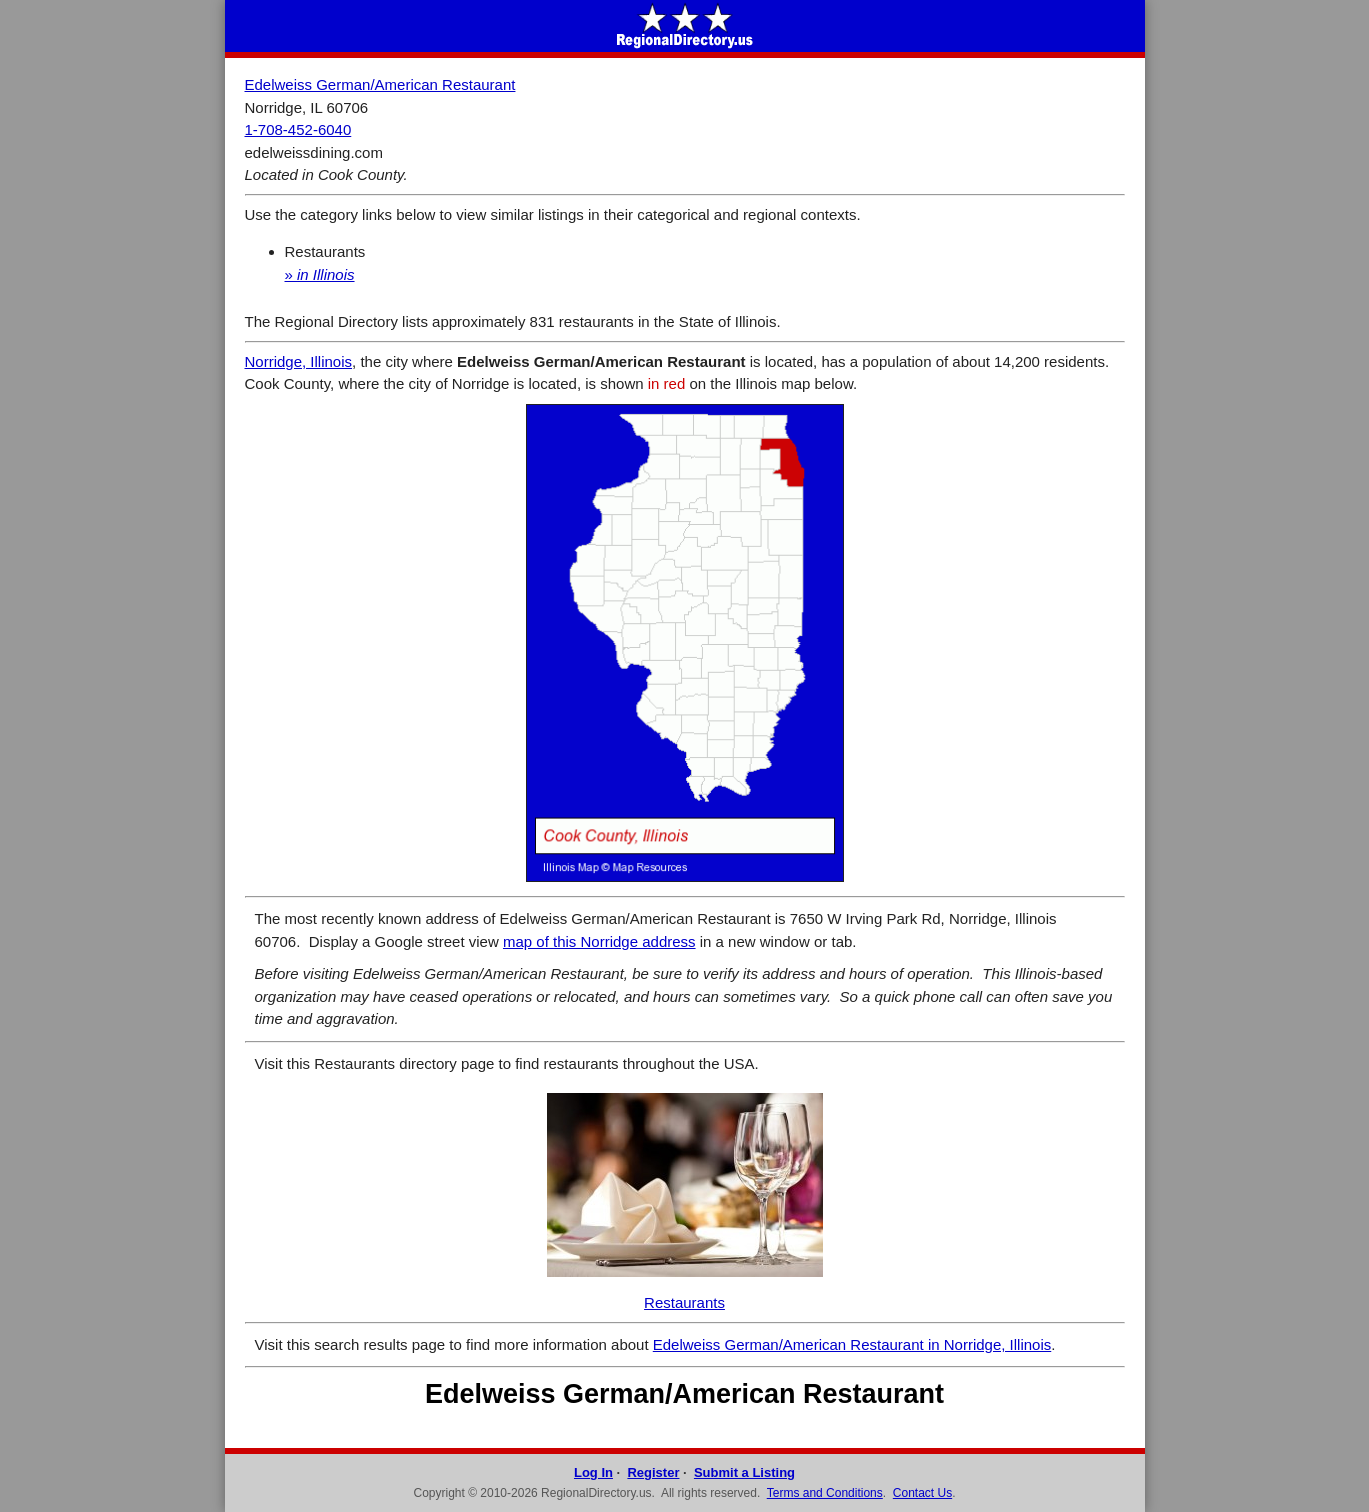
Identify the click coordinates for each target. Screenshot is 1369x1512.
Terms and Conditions (825, 1493)
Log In (593, 1472)
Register (653, 1472)
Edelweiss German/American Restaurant (380, 84)
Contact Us (922, 1493)
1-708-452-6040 (298, 129)
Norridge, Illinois (299, 361)
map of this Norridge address (599, 941)
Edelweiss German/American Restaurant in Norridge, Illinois (852, 1344)
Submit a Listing (744, 1472)
